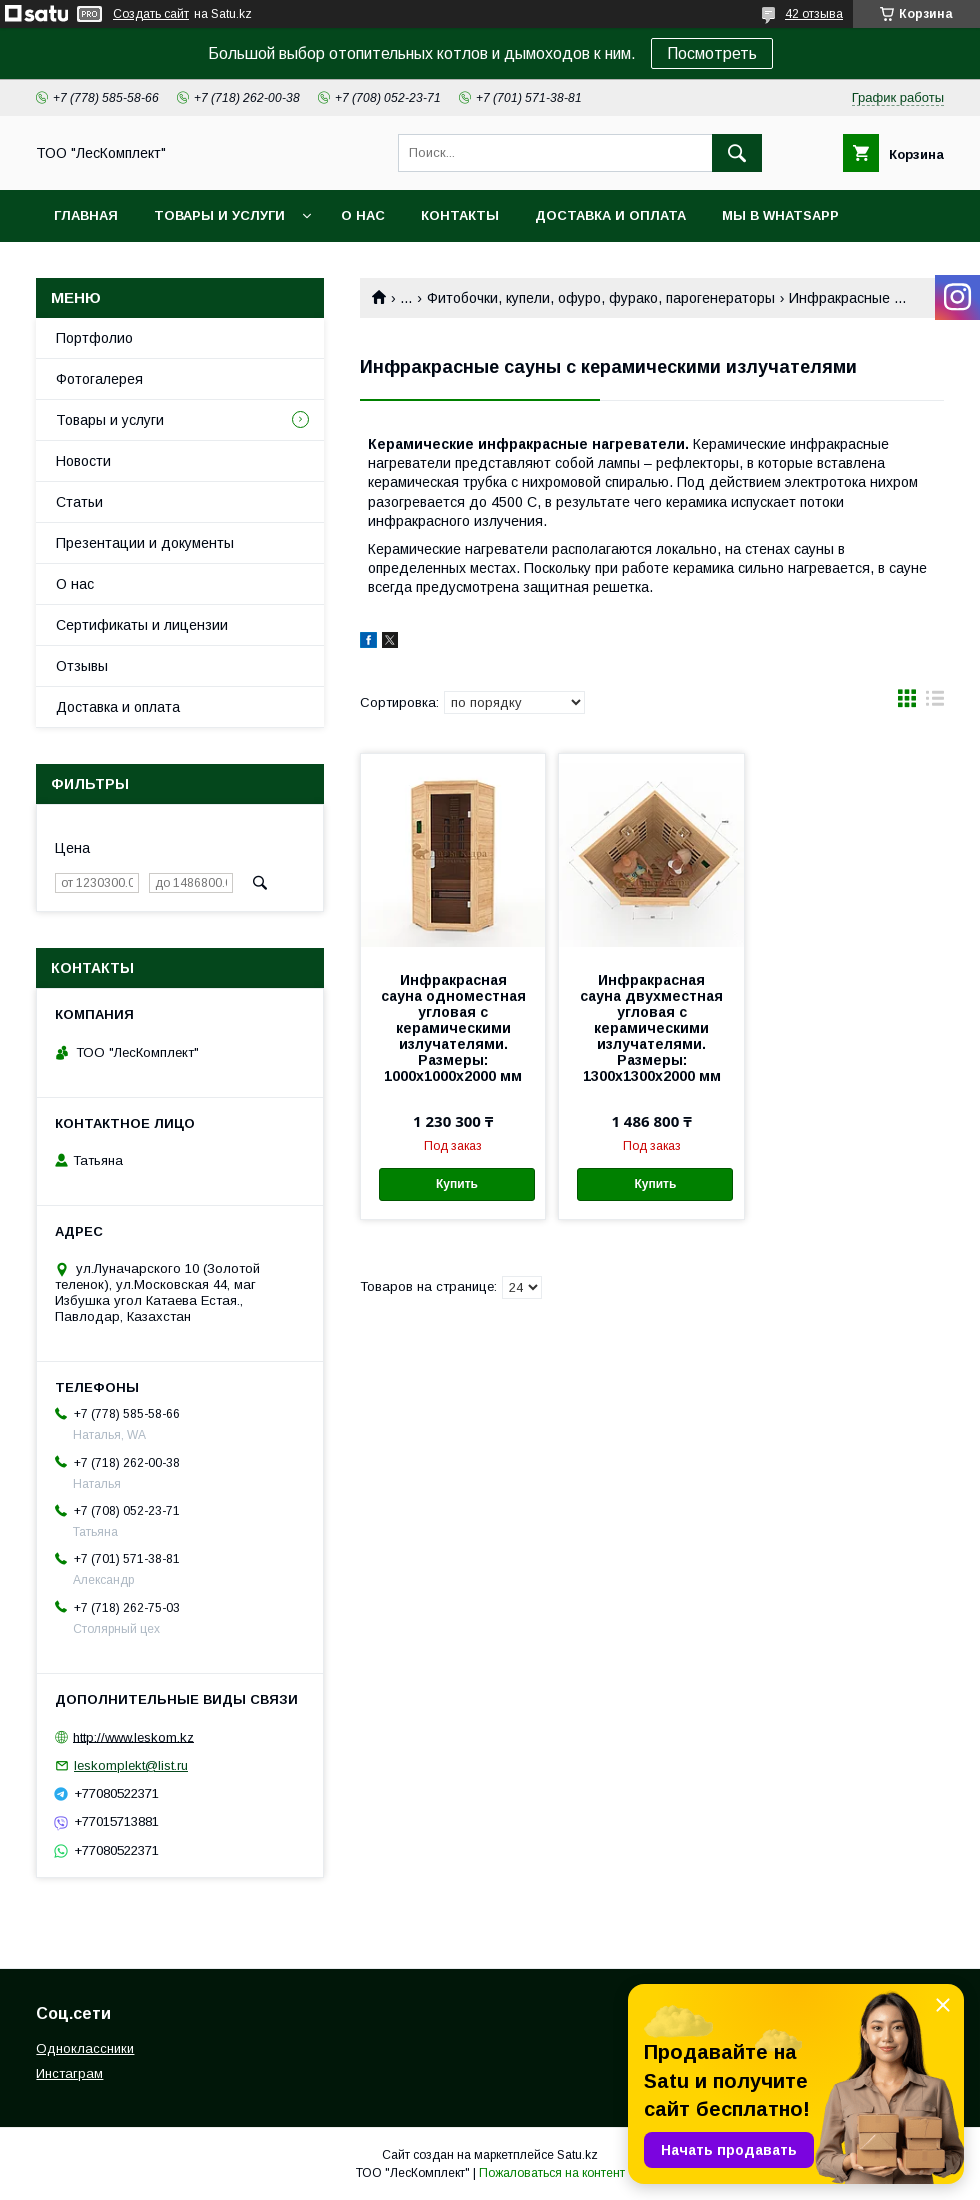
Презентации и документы (145, 543)
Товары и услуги (219, 215)
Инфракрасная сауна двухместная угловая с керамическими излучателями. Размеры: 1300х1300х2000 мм (651, 1028)
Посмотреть (712, 53)
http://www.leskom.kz (133, 1736)
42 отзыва (814, 14)
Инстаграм (69, 2073)
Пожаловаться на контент (552, 2173)
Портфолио (94, 338)
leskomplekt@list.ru (131, 1765)
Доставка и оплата (610, 215)
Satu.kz (577, 2155)
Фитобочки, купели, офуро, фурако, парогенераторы (601, 298)
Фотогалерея (99, 379)
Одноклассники (85, 2048)
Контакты (460, 215)
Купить (457, 1184)
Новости (83, 461)
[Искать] (737, 153)
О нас (363, 215)
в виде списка (935, 703)
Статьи (79, 502)
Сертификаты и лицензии (142, 625)
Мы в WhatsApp (780, 215)
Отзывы (82, 666)
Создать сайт (151, 14)
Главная (86, 215)
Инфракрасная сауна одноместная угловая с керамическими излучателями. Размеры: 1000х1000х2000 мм (453, 1028)
